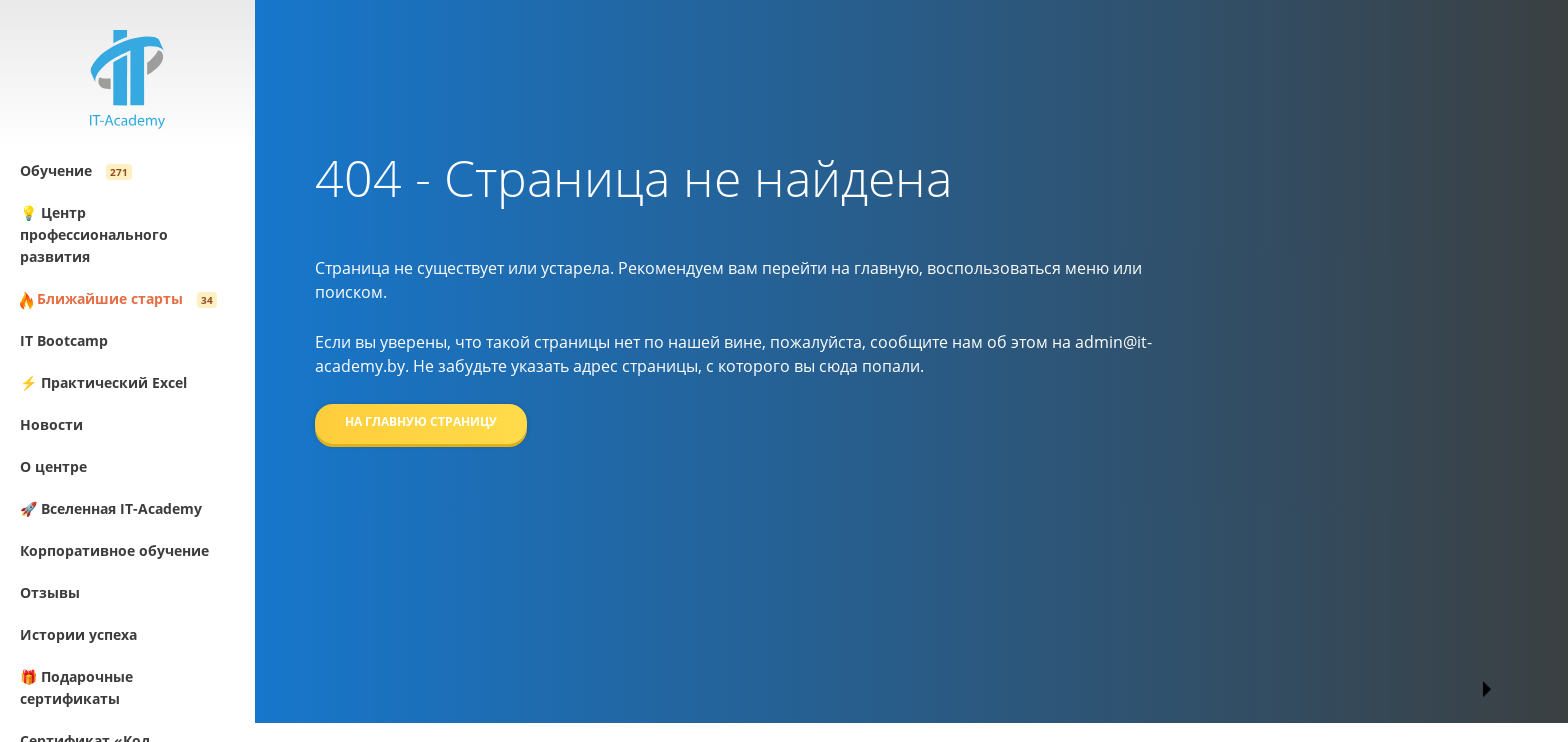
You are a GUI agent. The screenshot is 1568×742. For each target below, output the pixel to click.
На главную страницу (421, 421)
